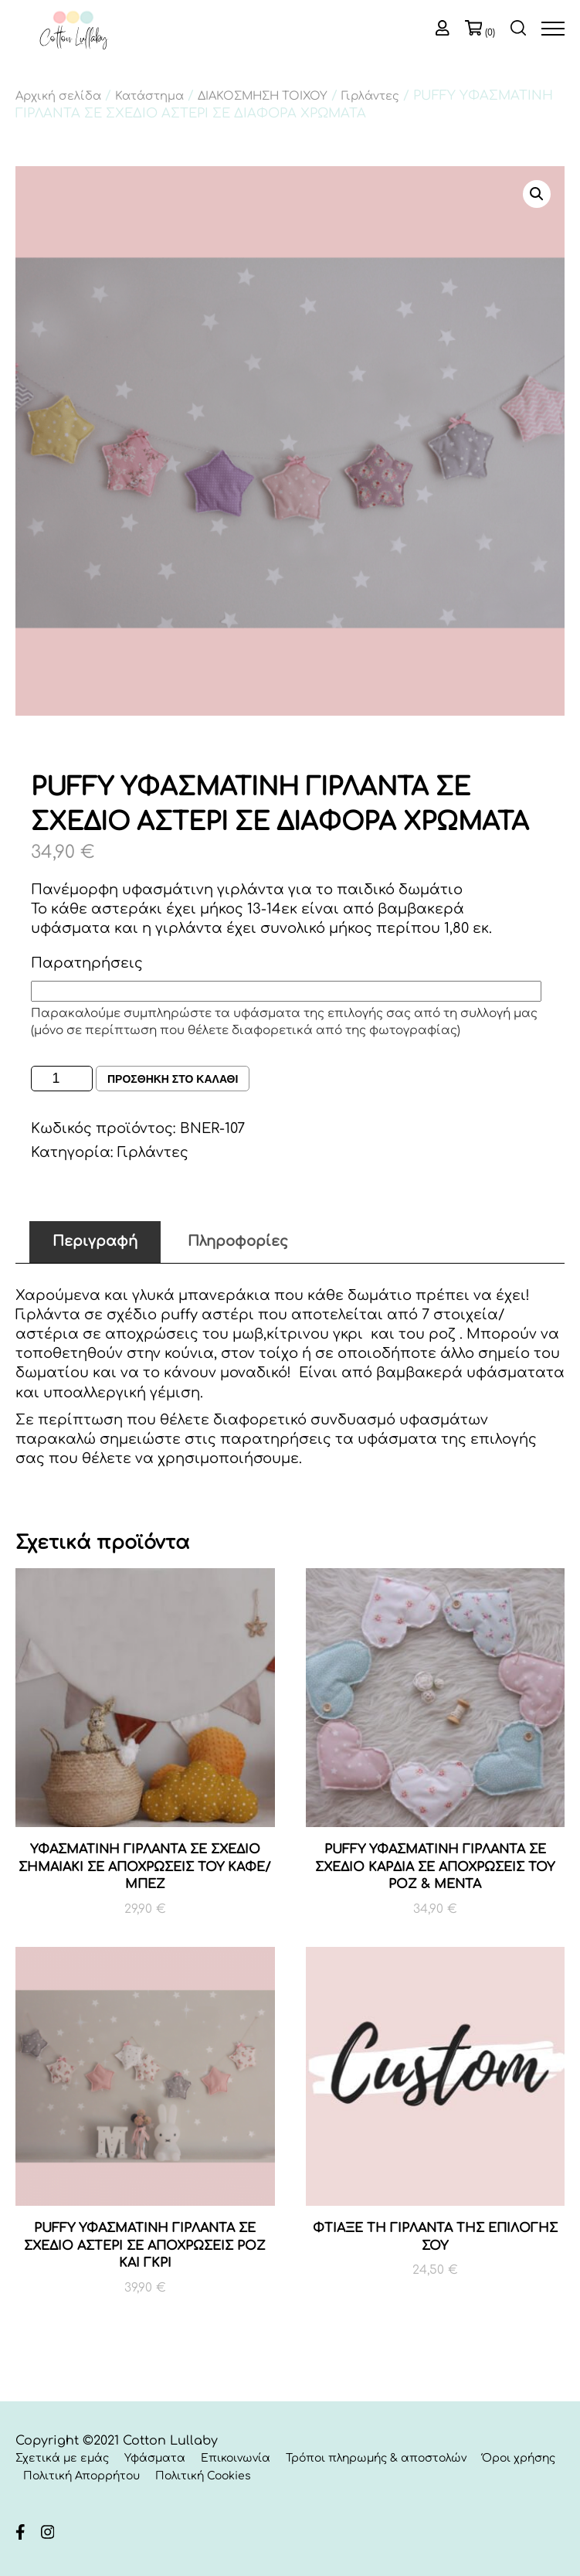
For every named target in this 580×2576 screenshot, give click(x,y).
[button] (537, 194)
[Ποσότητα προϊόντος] (62, 1078)
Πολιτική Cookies (203, 2476)
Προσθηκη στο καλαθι (172, 1079)
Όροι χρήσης (518, 2458)
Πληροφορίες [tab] (238, 1241)
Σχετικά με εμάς (62, 2458)
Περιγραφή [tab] (95, 1241)
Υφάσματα (154, 2458)
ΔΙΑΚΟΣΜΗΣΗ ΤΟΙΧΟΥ (262, 96)
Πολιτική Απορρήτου (81, 2476)
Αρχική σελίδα (58, 96)
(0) (490, 32)
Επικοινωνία (235, 2458)
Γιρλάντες (370, 96)
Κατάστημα (149, 96)
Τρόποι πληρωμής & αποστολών (376, 2458)
